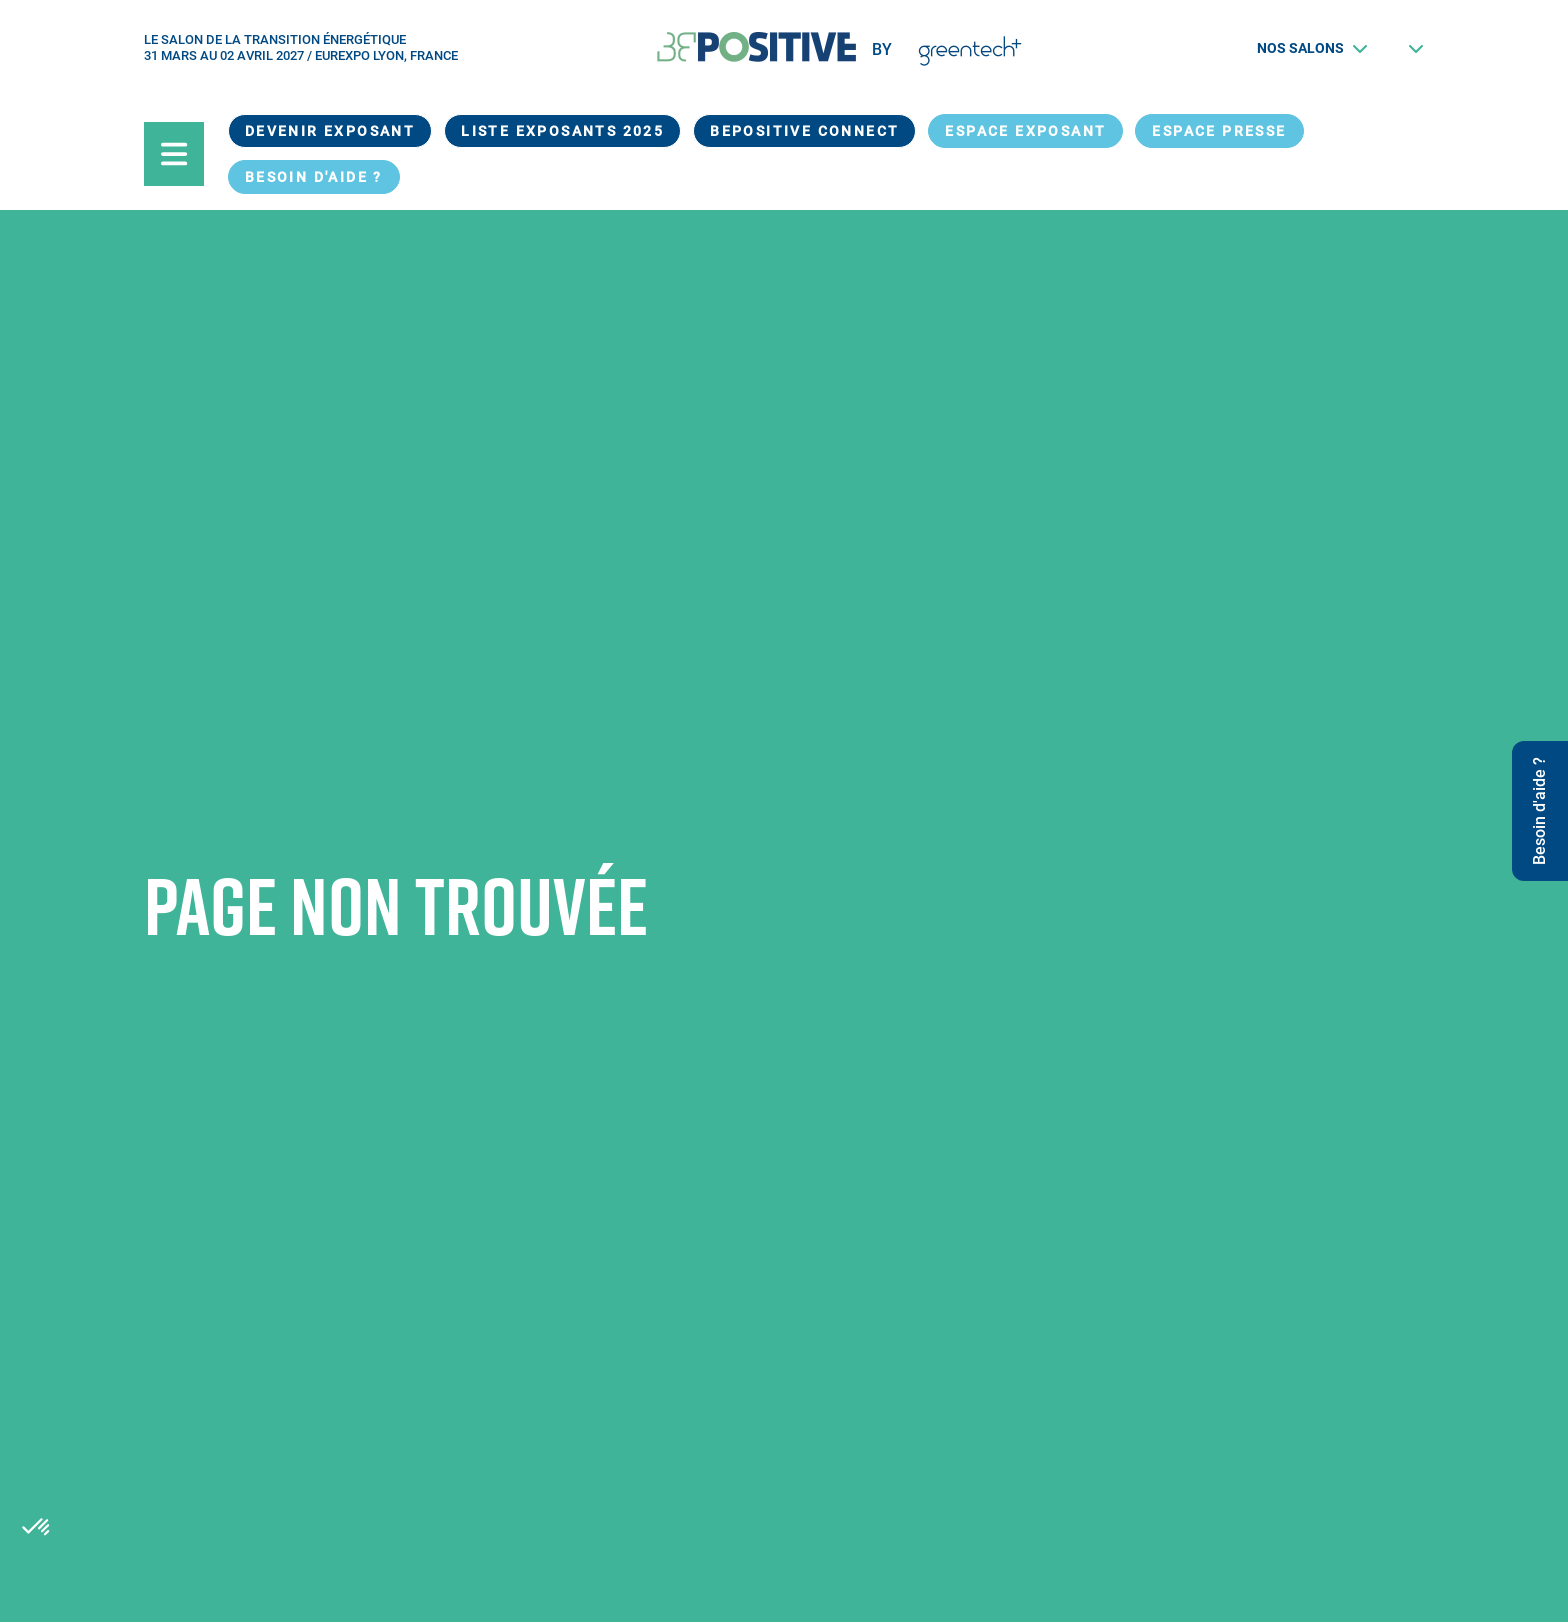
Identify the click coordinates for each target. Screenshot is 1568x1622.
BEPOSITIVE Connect (804, 131)
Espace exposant (1025, 131)
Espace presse (1219, 131)
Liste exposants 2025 (562, 131)
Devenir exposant (330, 131)
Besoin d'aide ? (314, 177)
